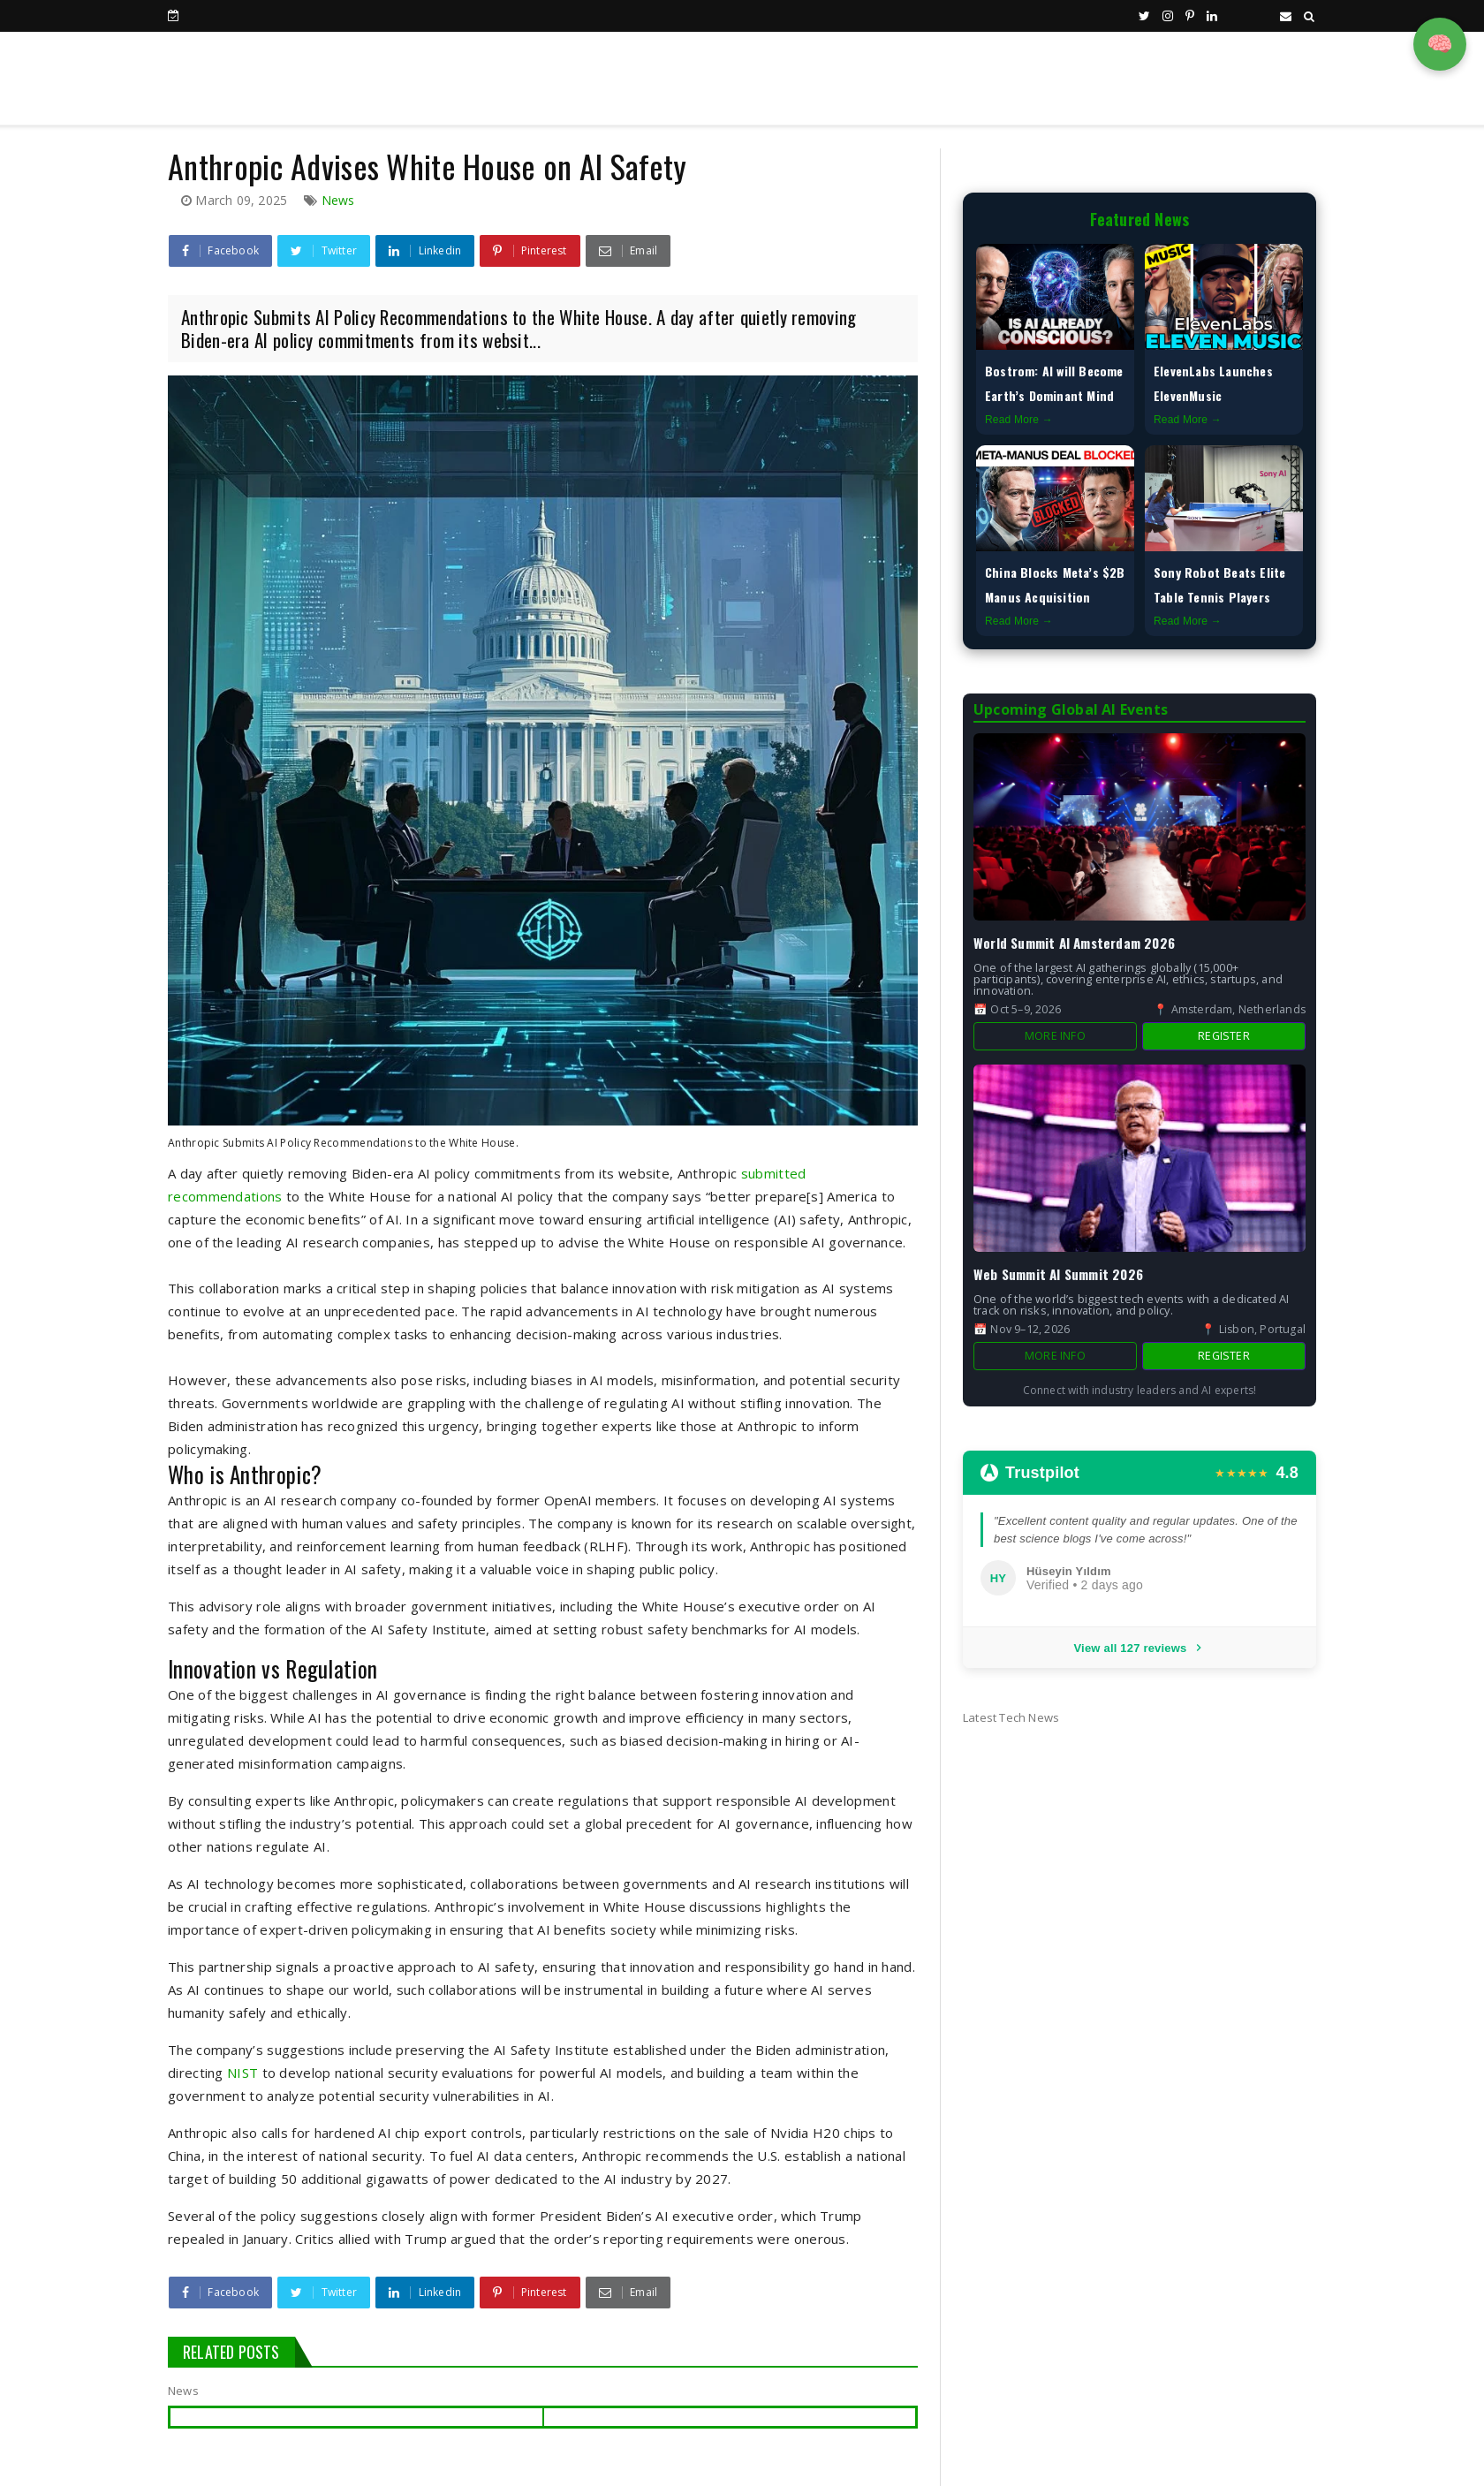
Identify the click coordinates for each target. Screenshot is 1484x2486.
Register (1224, 1035)
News (338, 200)
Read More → (1019, 419)
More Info (1055, 1035)
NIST (242, 2072)
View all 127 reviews (1139, 1648)
